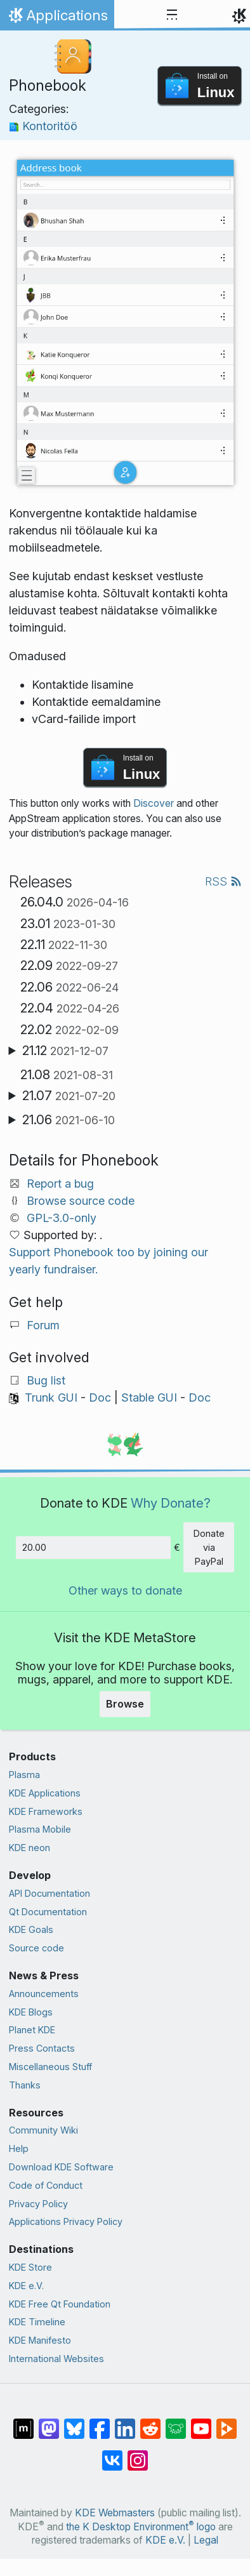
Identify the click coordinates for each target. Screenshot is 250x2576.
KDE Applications (45, 1793)
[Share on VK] (112, 2454)
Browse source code (81, 1200)
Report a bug (60, 1183)
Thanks (25, 2085)
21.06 (68, 1119)
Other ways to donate (125, 1590)
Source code (36, 1947)
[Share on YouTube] (201, 2422)
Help (19, 2148)
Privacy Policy (38, 2203)
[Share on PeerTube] (226, 2422)
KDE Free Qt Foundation (59, 2304)
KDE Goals (31, 1929)
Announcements (44, 1993)
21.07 (68, 1095)
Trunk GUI (51, 1397)
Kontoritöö (43, 126)
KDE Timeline (37, 2321)
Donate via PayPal (209, 1547)
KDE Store (30, 2267)
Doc (100, 1397)
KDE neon (29, 1847)
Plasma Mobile (40, 1829)
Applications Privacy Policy (65, 2221)
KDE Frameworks (45, 1811)
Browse (125, 1703)
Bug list (46, 1380)
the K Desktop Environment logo (141, 2527)
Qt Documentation (48, 1911)
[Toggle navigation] (172, 15)
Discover (153, 803)
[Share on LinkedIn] (125, 2422)
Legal (206, 2540)
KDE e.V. (26, 2285)
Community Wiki (43, 2130)
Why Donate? (171, 1503)
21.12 (65, 1050)
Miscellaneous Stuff (50, 2066)
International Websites (56, 2358)
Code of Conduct (45, 2185)
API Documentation (49, 1893)
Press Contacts (42, 2048)
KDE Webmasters (115, 2513)
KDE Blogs (31, 2012)
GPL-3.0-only (61, 1218)
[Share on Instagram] (138, 2454)
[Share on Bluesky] (74, 2422)
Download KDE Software (61, 2166)
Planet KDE (32, 2029)
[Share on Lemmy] (176, 2422)
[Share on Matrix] (23, 2422)
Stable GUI (149, 1397)
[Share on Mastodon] (49, 2422)
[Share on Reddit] (150, 2422)
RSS (223, 881)
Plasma (24, 1774)
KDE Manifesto (40, 2340)
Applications (57, 18)
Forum (43, 1325)
